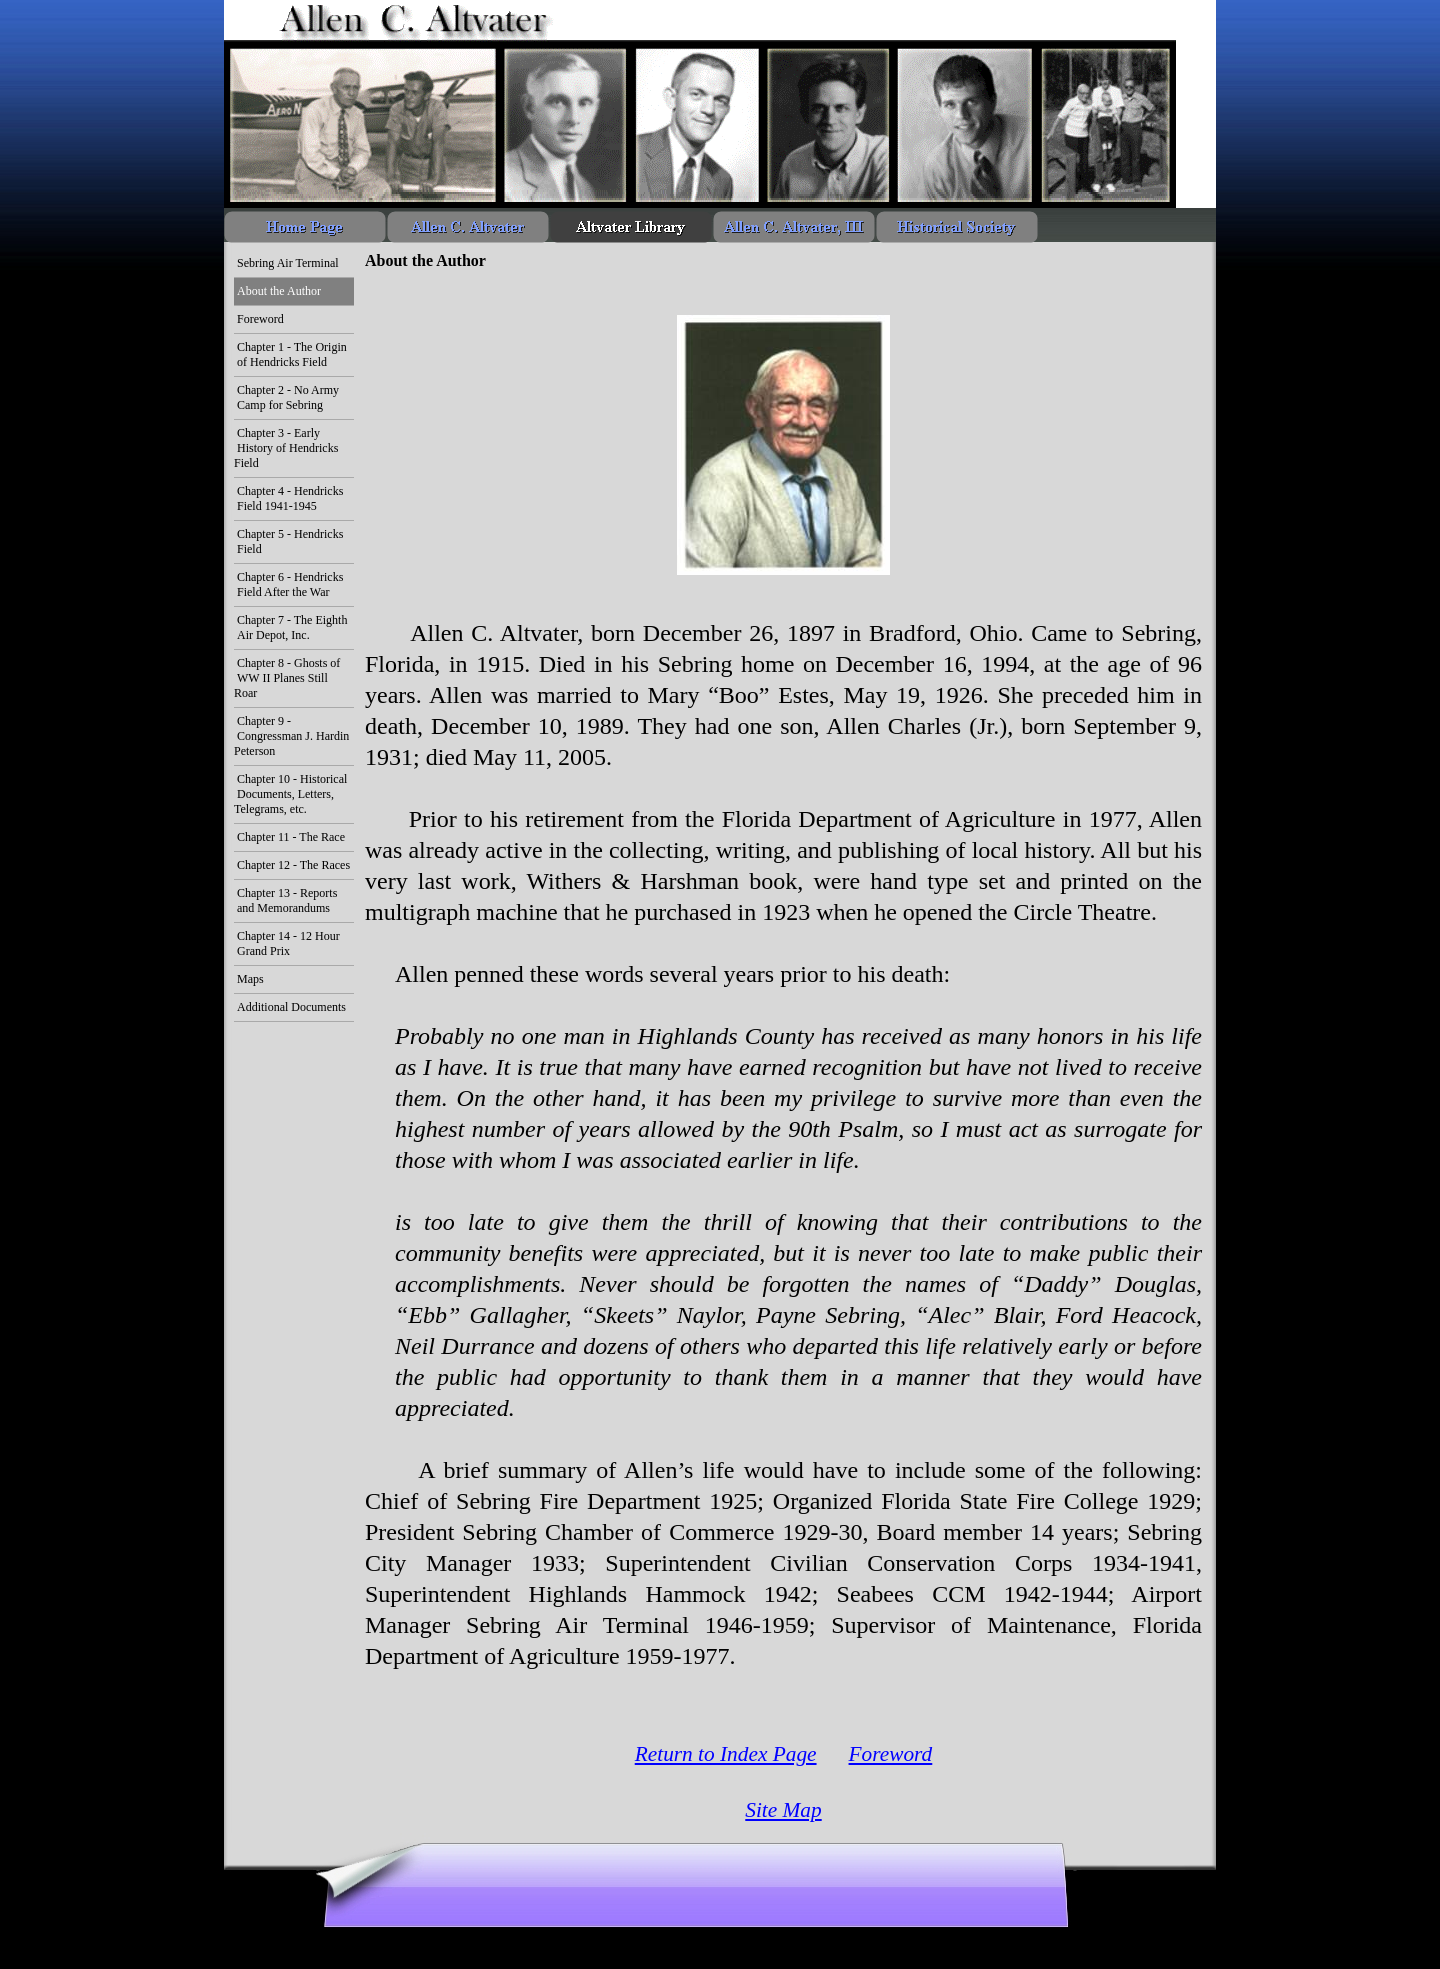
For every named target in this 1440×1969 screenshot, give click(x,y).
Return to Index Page (726, 1754)
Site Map (783, 1810)
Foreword (891, 1754)
